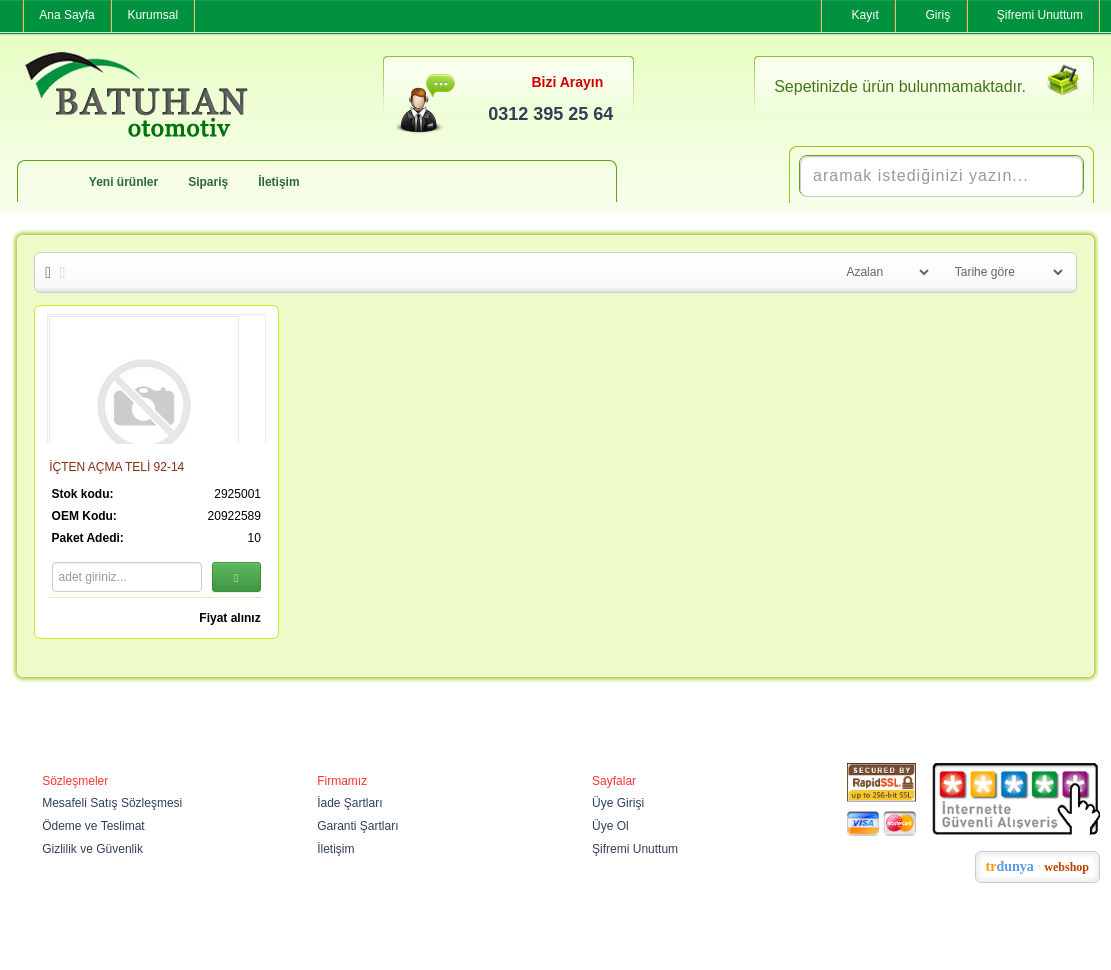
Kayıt (864, 15)
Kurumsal (152, 15)
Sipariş (208, 182)
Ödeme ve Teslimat (93, 826)
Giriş (938, 15)
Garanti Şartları (357, 826)
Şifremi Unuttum (1040, 15)
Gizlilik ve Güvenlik (92, 849)
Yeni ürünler (123, 182)
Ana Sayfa (66, 15)
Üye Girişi (618, 803)
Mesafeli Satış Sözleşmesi (112, 803)
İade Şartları (349, 803)
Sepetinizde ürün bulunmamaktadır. (900, 86)
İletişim (278, 182)
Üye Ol (610, 826)
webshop (1066, 867)
